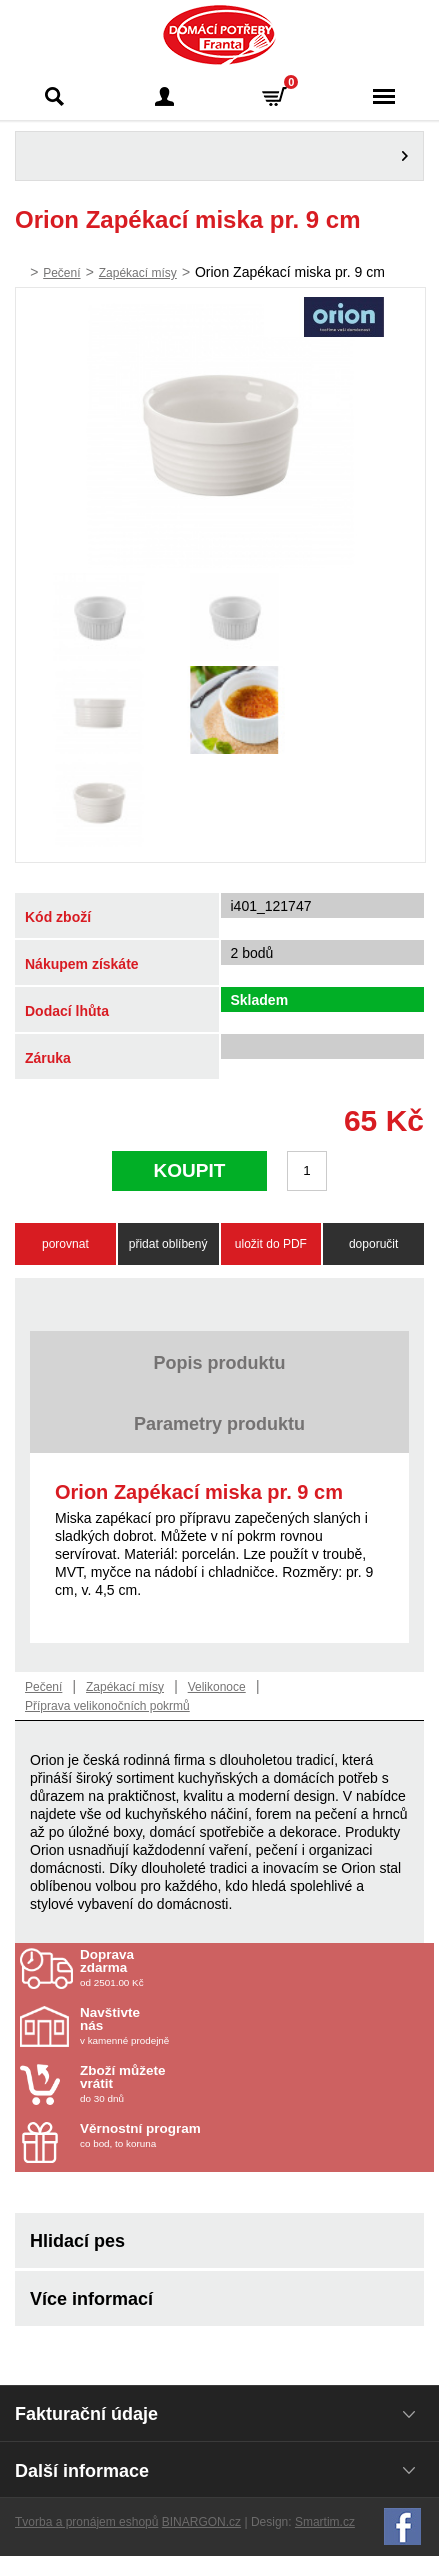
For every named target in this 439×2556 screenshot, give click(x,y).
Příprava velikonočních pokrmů (107, 1706)
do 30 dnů (197, 2084)
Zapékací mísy (138, 273)
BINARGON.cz (201, 2522)
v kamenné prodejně (197, 2026)
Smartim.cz (325, 2522)
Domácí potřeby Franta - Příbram (219, 35)
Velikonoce (217, 1687)
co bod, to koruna (197, 2135)
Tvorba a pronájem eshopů (86, 2522)
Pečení (61, 273)
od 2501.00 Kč (254, 1968)
